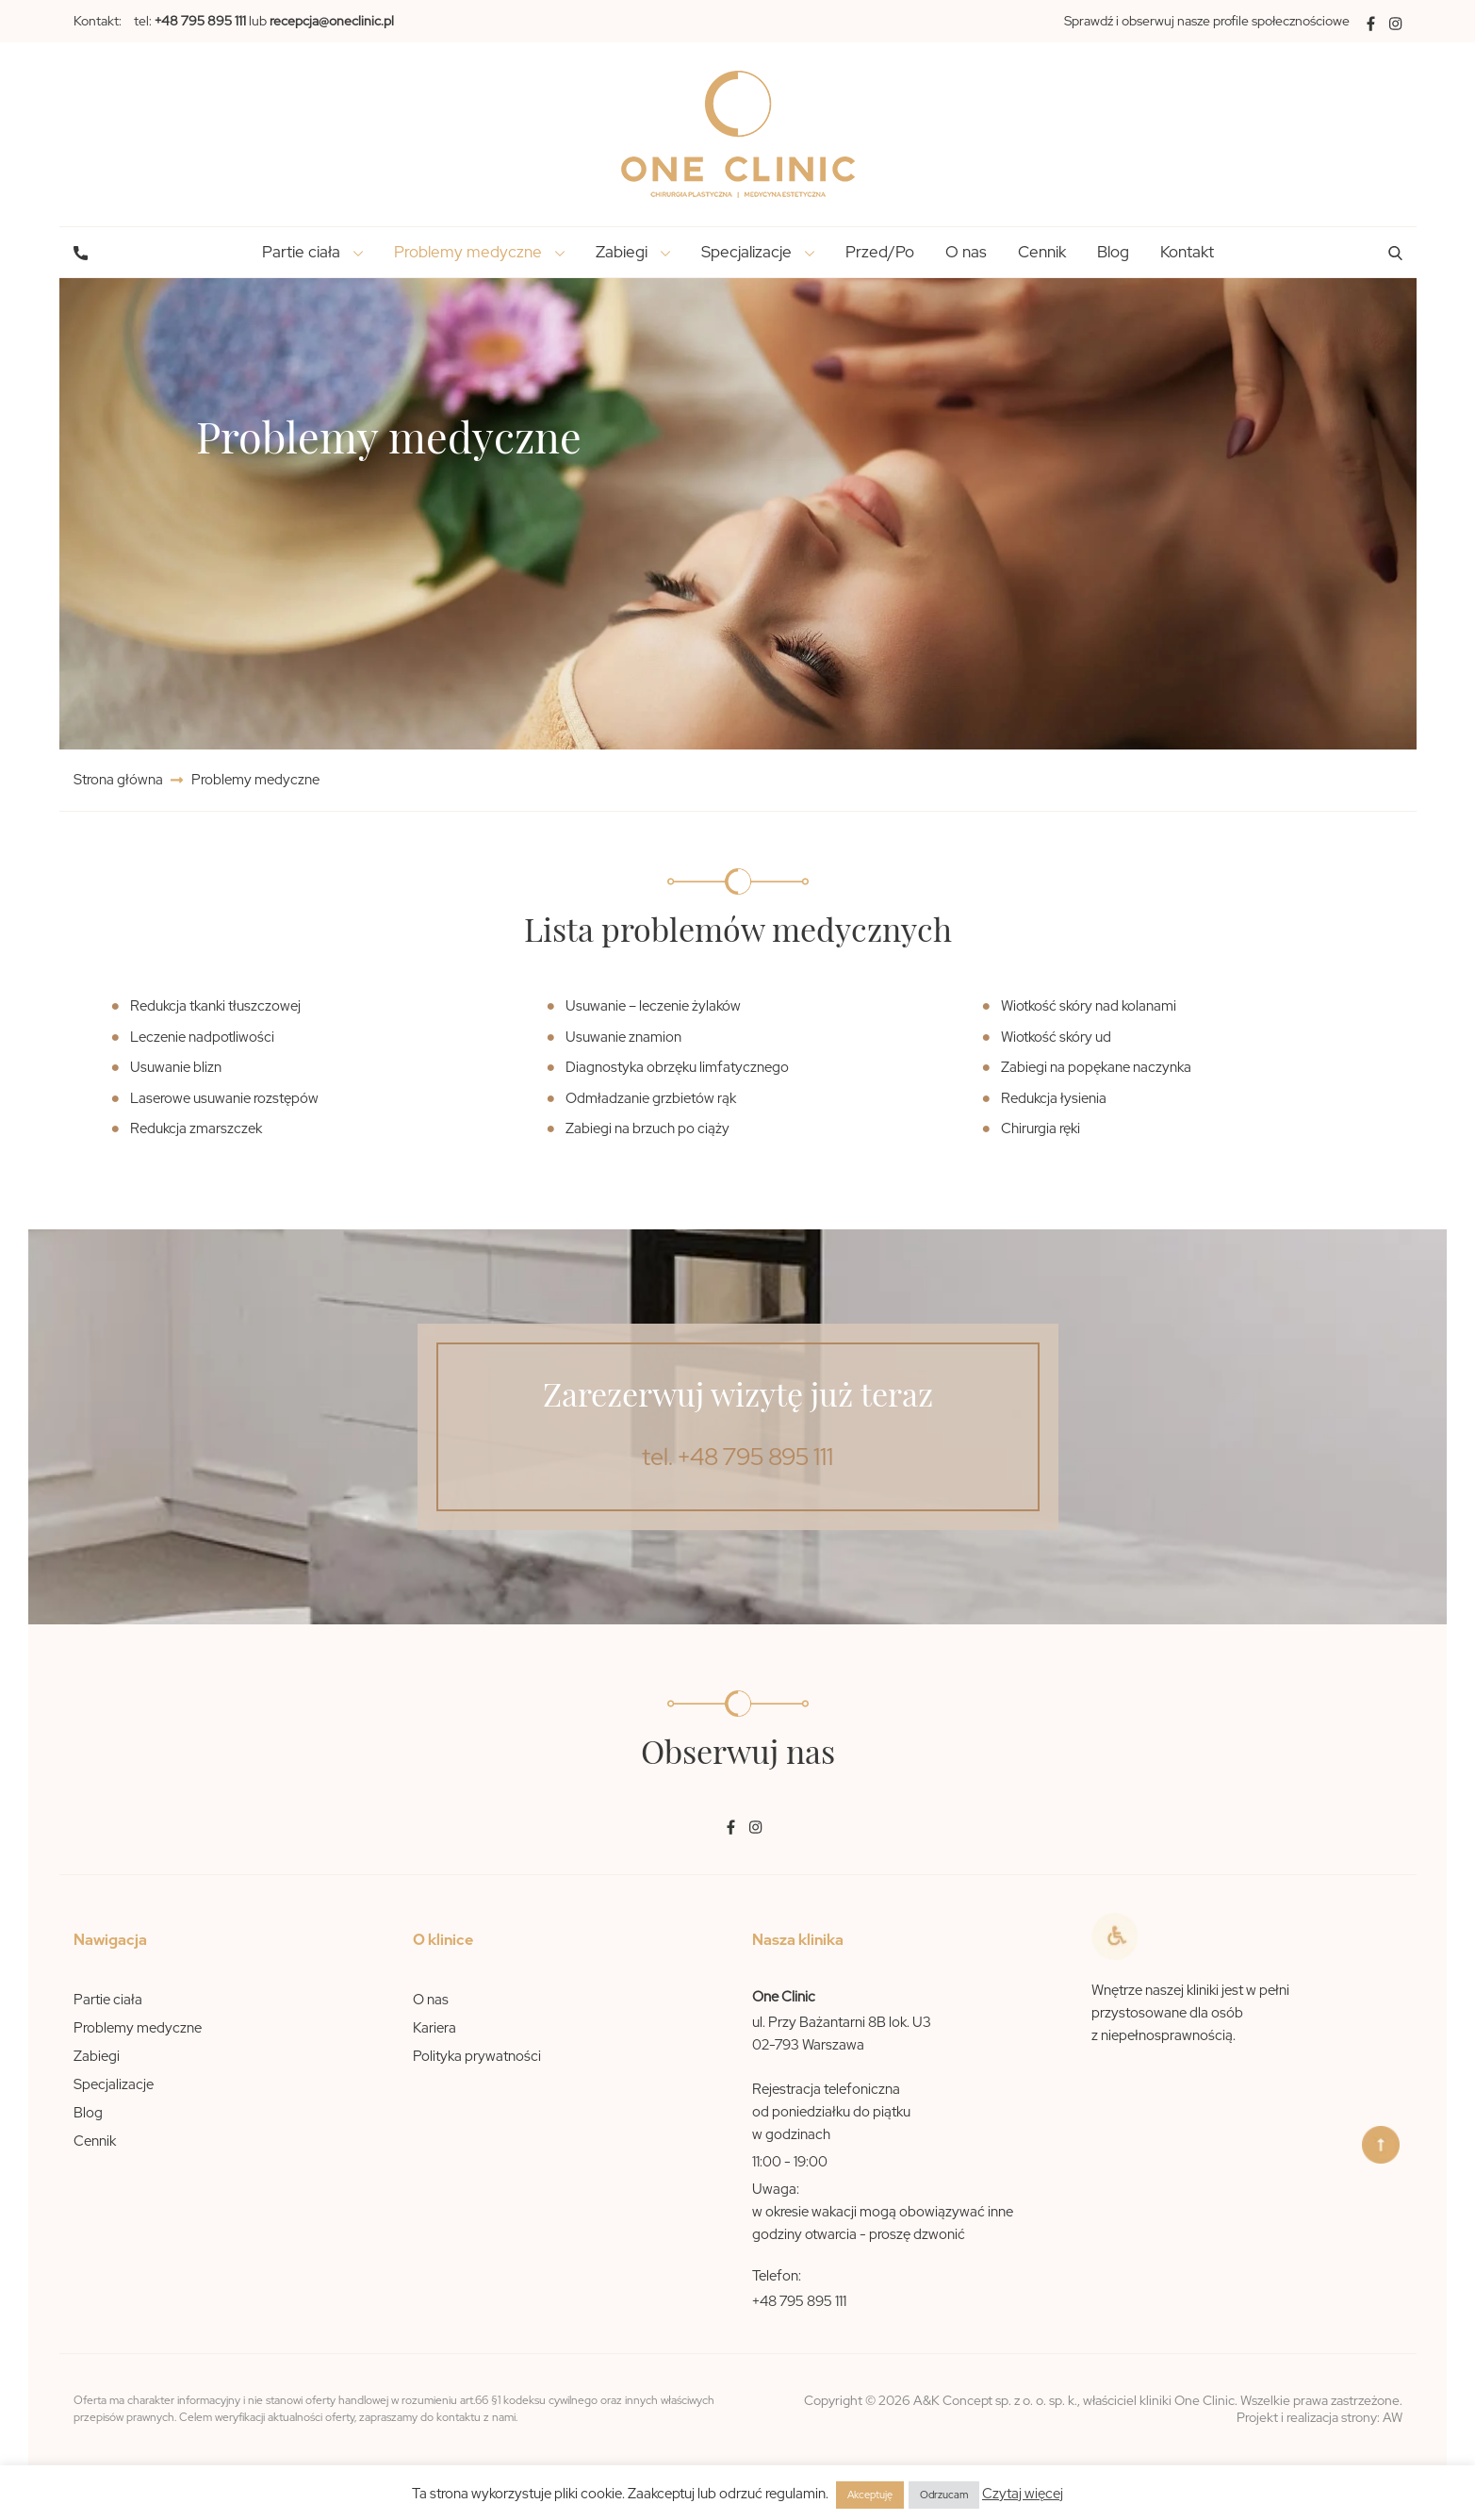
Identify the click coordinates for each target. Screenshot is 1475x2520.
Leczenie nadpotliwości (202, 1037)
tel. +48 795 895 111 (737, 1457)
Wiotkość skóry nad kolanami (1088, 1005)
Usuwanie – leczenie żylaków (653, 1005)
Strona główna (120, 779)
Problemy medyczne (138, 2027)
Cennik (1042, 251)
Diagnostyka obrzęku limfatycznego (677, 1067)
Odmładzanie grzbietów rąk (650, 1098)
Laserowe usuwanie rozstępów (224, 1098)
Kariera (434, 2027)
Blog (1113, 251)
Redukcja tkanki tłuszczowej (215, 1005)
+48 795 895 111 (799, 2301)
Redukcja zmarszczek (196, 1128)
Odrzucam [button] (944, 2494)
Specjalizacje (114, 2084)
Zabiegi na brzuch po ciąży (647, 1128)
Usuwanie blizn (175, 1067)
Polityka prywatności (477, 2056)
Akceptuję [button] (870, 2494)
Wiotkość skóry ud (1056, 1037)
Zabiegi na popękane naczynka (1096, 1067)
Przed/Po (879, 251)
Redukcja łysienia (1053, 1098)
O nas (966, 251)
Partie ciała (108, 1999)
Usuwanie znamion (623, 1037)
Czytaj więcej (1022, 2493)
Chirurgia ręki (1040, 1128)
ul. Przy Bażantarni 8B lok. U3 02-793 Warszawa (841, 2033)
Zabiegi (97, 2056)
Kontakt (1187, 251)
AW (1392, 2417)
